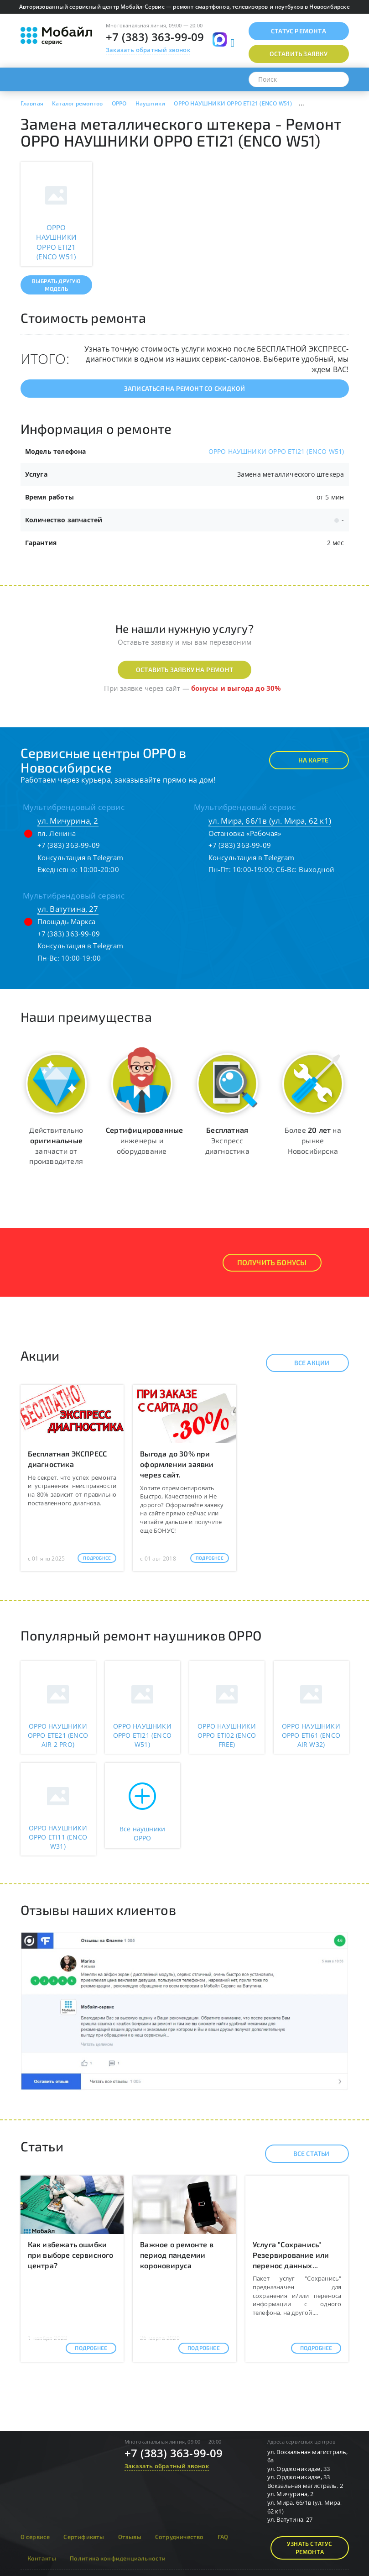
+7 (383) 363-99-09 (155, 36)
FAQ (223, 2536)
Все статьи (303, 2153)
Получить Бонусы (272, 1262)
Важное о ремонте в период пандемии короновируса (176, 2255)
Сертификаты (83, 2536)
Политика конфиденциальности (118, 2558)
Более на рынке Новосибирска (313, 1140)
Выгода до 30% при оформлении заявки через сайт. (176, 1464)
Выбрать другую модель (56, 285)
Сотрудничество (179, 2536)
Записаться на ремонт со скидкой (184, 388)
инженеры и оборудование (144, 1140)
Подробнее (97, 1558)
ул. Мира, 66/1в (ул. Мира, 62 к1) (270, 820)
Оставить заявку (299, 54)
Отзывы (129, 2536)
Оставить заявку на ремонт (184, 669)
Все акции (304, 1362)
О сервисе (35, 2536)
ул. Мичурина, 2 (68, 820)
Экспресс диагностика (227, 1140)
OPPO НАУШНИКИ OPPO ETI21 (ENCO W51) (276, 451)
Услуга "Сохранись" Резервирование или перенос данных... (291, 2255)
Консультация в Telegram (80, 857)
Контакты (42, 2558)
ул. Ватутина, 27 (68, 909)
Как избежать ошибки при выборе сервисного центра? (71, 2255)
